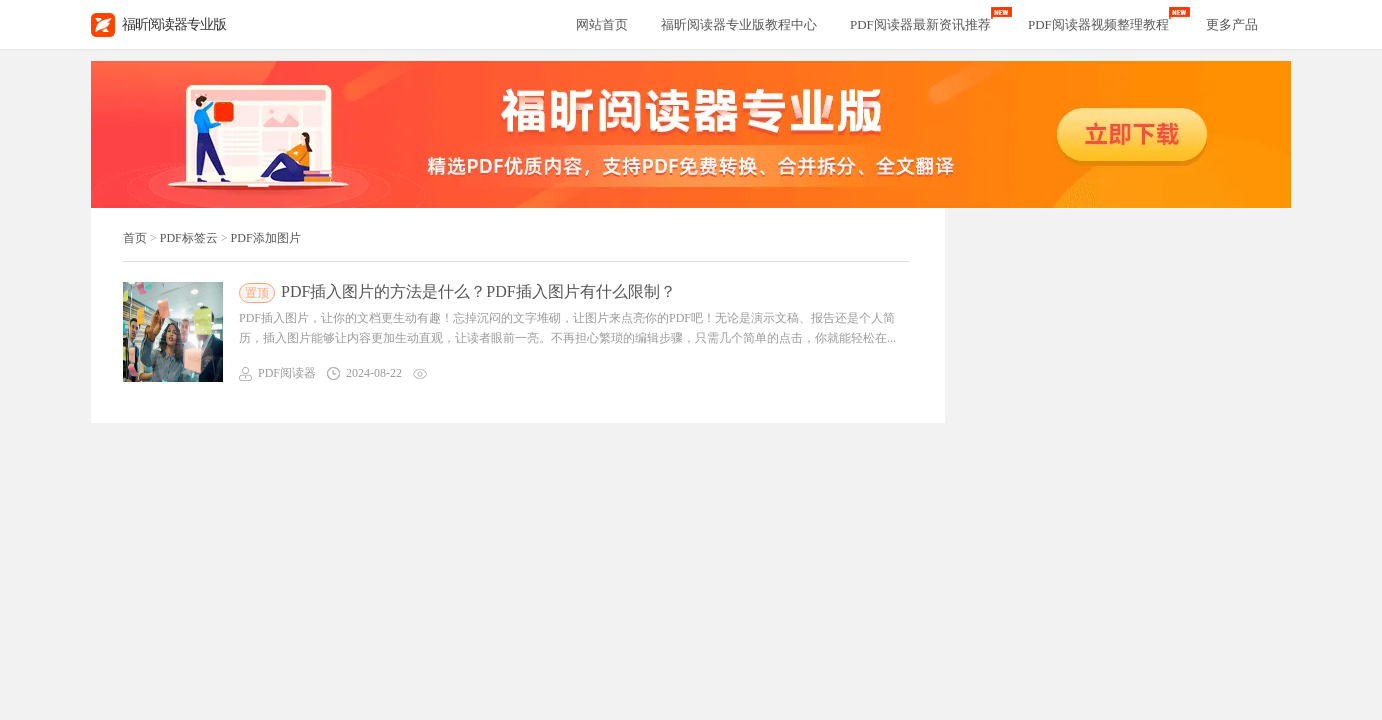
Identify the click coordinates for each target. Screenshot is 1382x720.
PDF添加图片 (266, 238)
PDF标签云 (189, 238)
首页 (135, 238)
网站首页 (602, 24)
